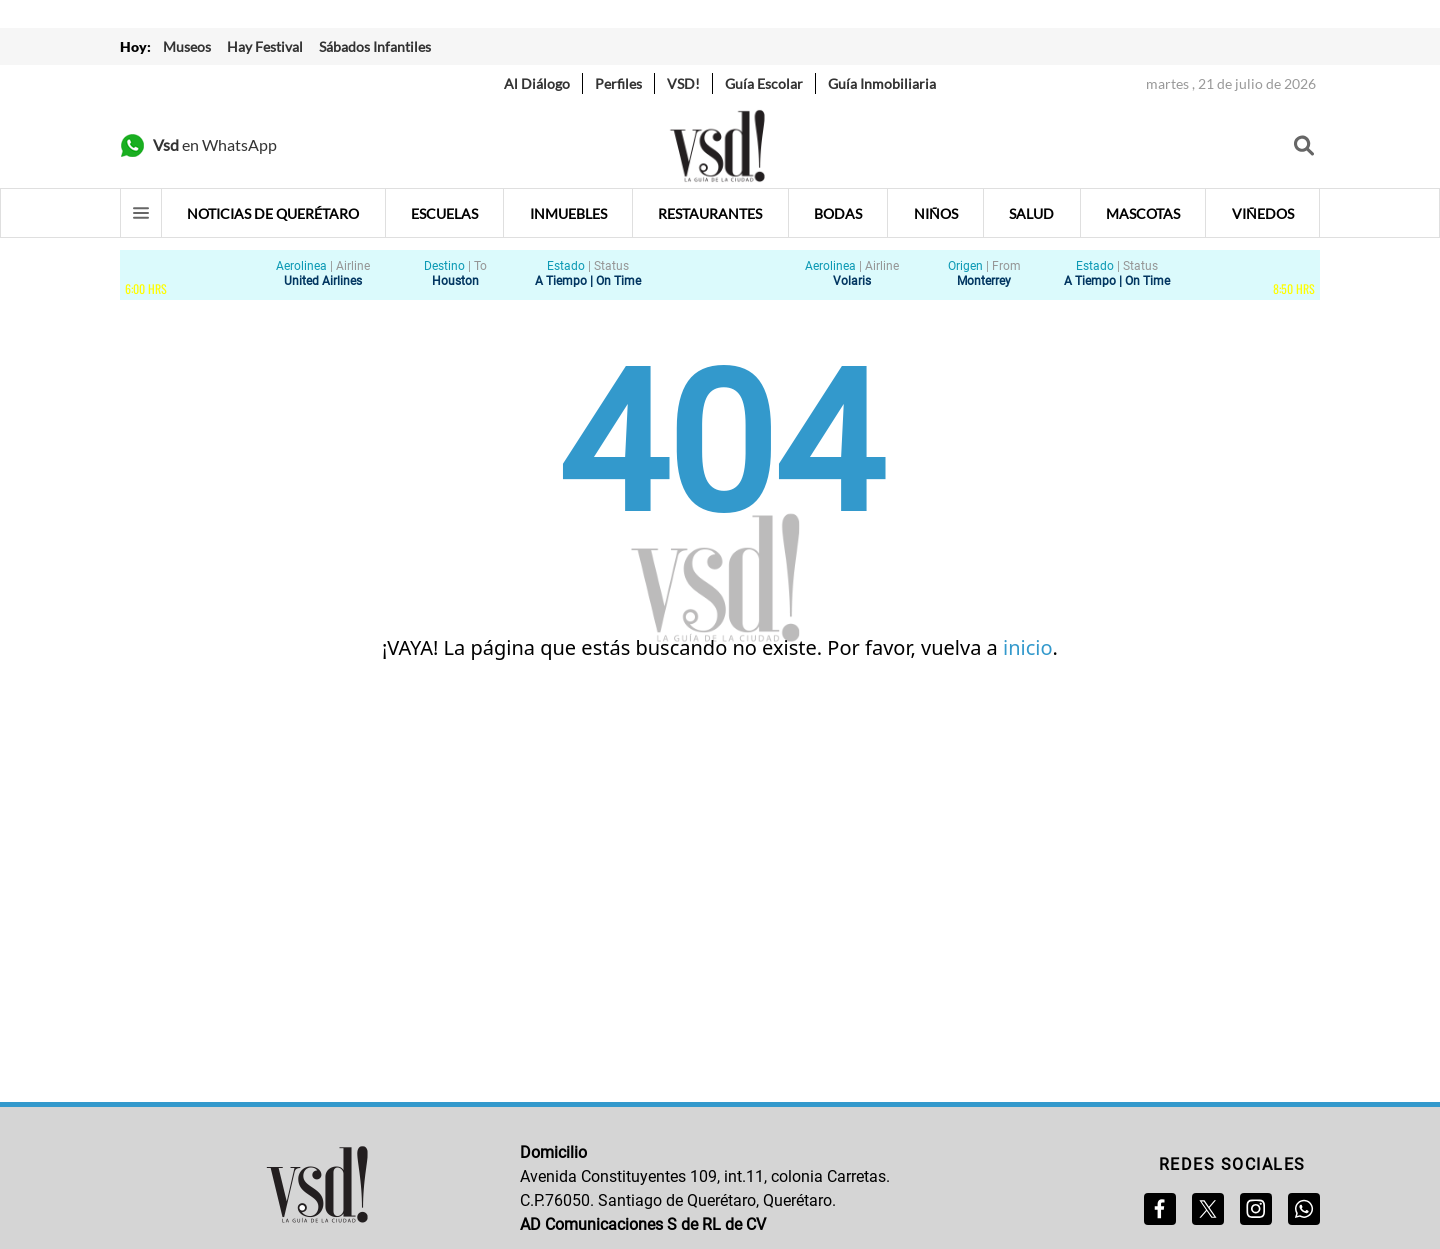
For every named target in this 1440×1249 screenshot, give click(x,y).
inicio (1028, 647)
